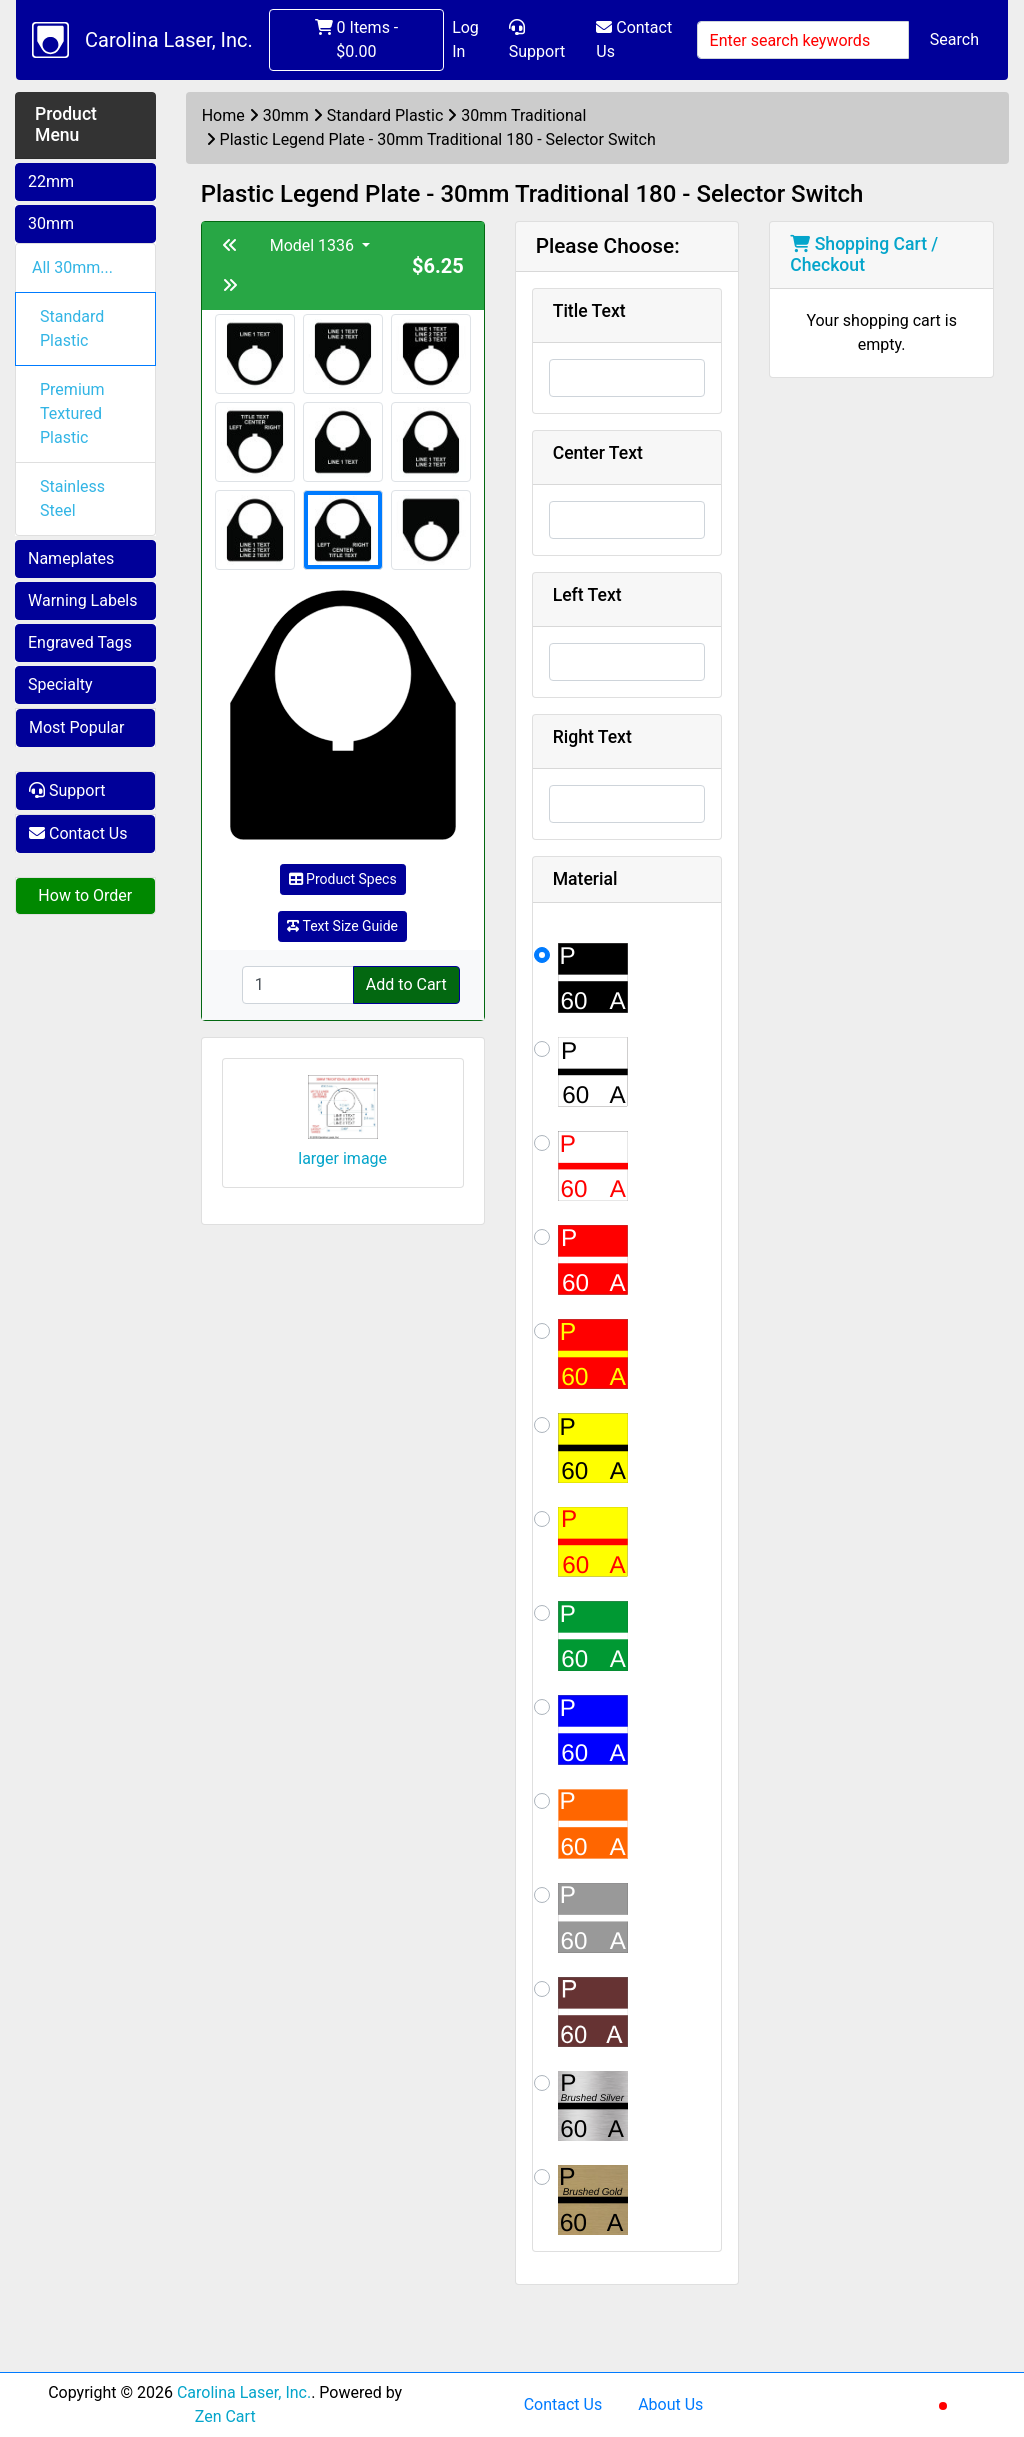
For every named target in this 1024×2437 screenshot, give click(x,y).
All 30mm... (72, 267)
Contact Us (634, 39)
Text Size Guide (342, 926)
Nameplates (71, 558)
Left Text (587, 595)
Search (954, 39)
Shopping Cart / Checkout (864, 254)
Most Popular (77, 727)
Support (537, 40)
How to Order (85, 895)
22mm (51, 181)
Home (223, 115)
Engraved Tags (80, 642)
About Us (670, 2404)
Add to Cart (406, 984)
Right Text (592, 737)
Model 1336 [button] (314, 245)
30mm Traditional (523, 115)
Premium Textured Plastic (72, 413)
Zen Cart (225, 2416)
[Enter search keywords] (803, 40)
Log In (465, 39)
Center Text (598, 453)
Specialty (60, 684)
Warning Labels (83, 600)
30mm (51, 223)
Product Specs (343, 879)
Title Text (589, 311)
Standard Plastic (72, 328)
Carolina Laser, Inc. (169, 40)
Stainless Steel (72, 498)
